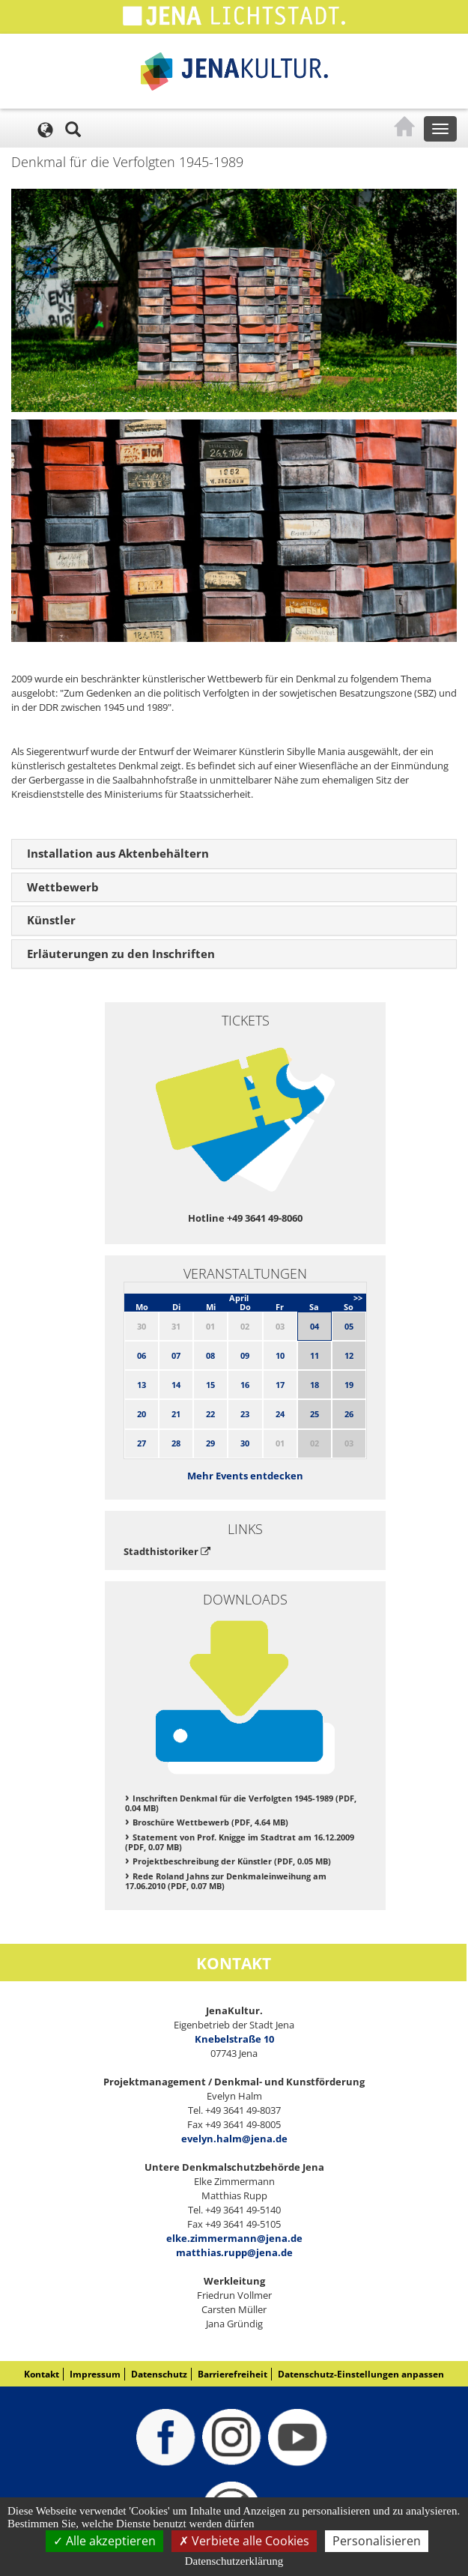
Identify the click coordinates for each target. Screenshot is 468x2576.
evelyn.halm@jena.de (234, 2138)
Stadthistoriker (167, 1551)
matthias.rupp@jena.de (234, 2252)
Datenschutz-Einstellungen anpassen (361, 2374)
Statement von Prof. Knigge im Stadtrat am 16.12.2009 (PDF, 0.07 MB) (239, 1841)
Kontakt (41, 2374)
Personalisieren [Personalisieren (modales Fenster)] (376, 2541)
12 (348, 1355)
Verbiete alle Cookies (244, 2541)
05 (348, 1326)
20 (141, 1413)
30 (244, 1443)
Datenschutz (159, 2374)
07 (175, 1355)
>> (357, 1297)
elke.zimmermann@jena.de (234, 2238)
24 (280, 1413)
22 (210, 1413)
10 (280, 1355)
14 (175, 1384)
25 (314, 1413)
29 (210, 1443)
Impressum (95, 2374)
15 (210, 1384)
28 (175, 1443)
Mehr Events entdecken (245, 1475)
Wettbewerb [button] (63, 886)
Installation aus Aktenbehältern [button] (118, 853)
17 (280, 1384)
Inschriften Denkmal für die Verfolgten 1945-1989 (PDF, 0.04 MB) (240, 1802)
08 (210, 1355)
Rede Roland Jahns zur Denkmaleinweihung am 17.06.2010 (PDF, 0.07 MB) (225, 1880)
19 (348, 1384)
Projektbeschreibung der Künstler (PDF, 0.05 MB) (232, 1861)
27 (141, 1443)
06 (141, 1355)
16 (244, 1384)
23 (244, 1413)
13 (141, 1384)
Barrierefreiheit (232, 2374)
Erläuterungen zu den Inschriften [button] (121, 953)
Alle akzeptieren (104, 2541)
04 (314, 1326)
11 (314, 1355)
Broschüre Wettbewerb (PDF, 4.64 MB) (210, 1822)
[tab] (234, 854)
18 (314, 1384)
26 (348, 1413)
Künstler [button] (51, 919)
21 (175, 1413)
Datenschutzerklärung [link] (234, 2561)
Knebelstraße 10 (234, 2039)
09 (244, 1355)
